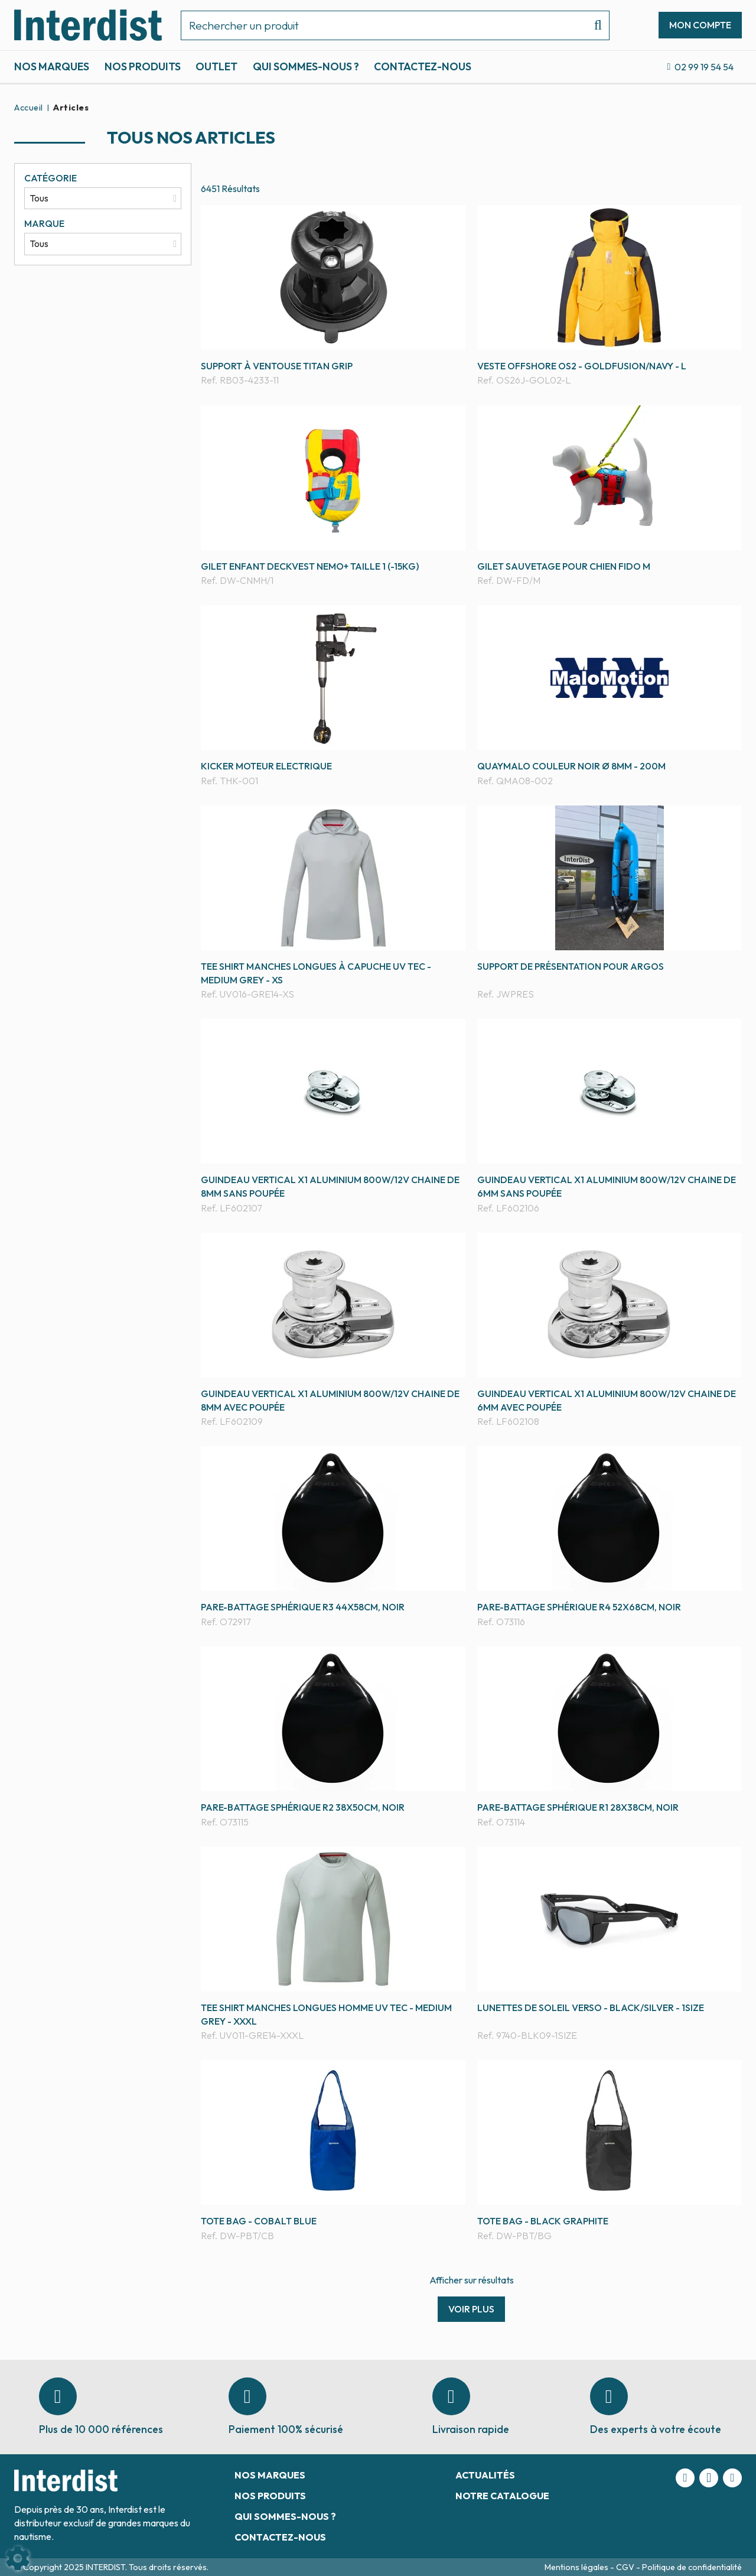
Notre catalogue (502, 2496)
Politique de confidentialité (692, 2567)
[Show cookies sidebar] (18, 2558)
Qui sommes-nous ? (306, 66)
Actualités (485, 2475)
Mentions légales (577, 2567)
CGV (626, 2567)
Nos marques (51, 66)
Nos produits (143, 66)
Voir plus (471, 2309)
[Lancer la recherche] (593, 25)
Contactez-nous (422, 66)
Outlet (216, 66)
